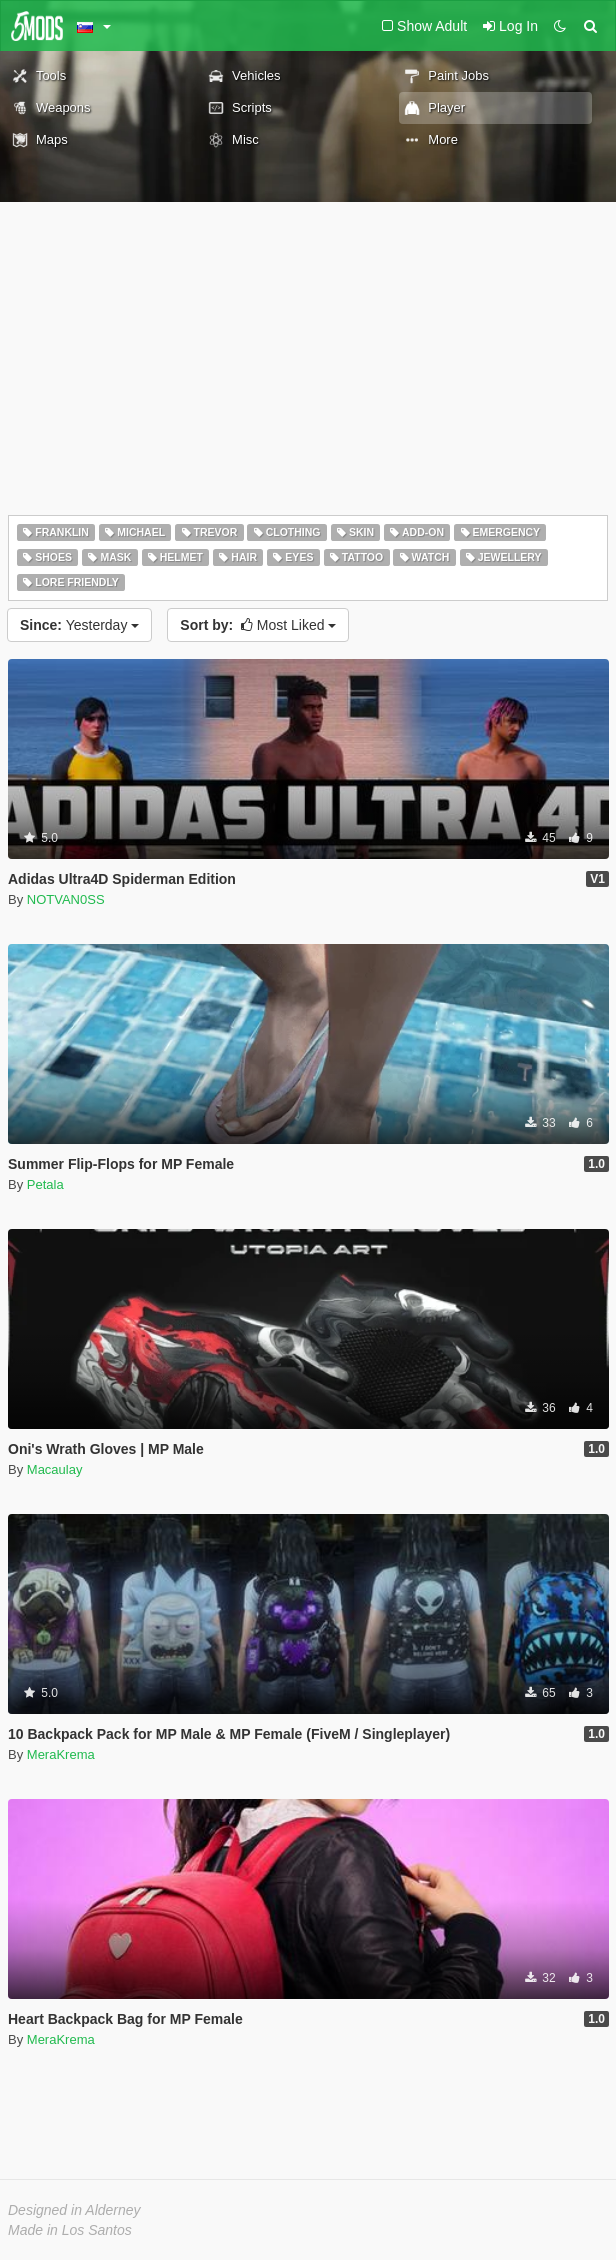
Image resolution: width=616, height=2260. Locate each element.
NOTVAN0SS (66, 899)
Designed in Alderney (74, 2210)
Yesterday (79, 625)
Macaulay (55, 1469)
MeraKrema (61, 1754)
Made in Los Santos (70, 2230)
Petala (45, 1184)
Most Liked (258, 625)
